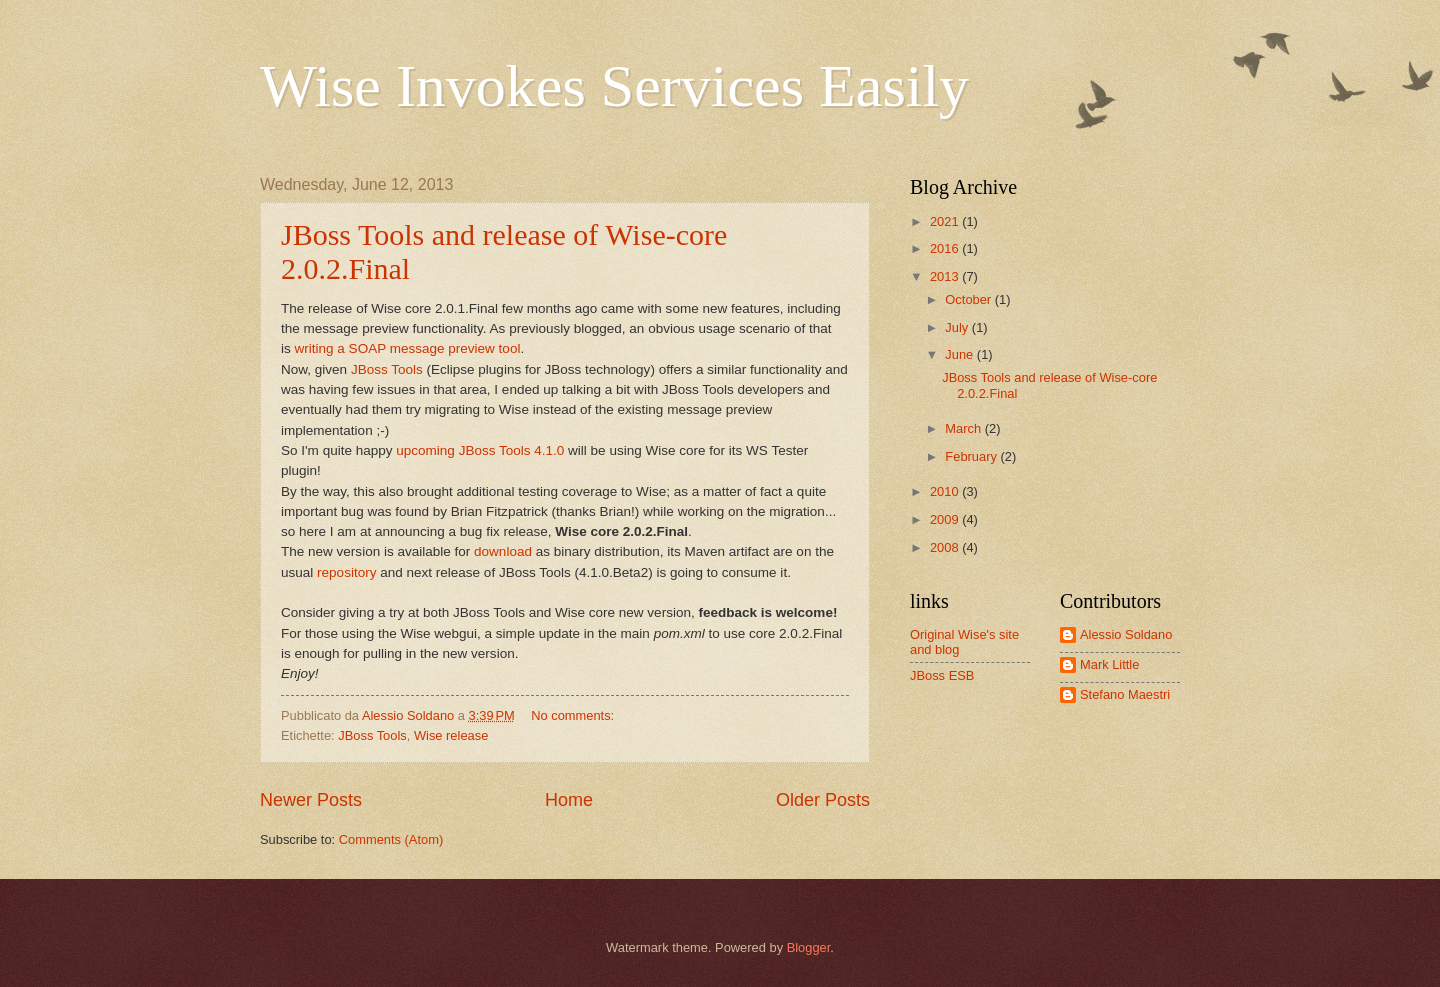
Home (569, 800)
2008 (946, 547)
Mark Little (1109, 664)
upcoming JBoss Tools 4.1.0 (480, 450)
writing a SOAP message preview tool (408, 348)
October (969, 299)
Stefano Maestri (1125, 694)
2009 (946, 519)
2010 (946, 491)
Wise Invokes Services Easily (614, 86)
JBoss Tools (387, 369)
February (972, 456)
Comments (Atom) (391, 839)
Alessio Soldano (1126, 634)
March (964, 428)
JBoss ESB (942, 675)
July (958, 327)
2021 (946, 221)
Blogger (809, 947)
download (503, 551)
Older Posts (823, 800)
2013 (946, 276)
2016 (946, 248)
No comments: (574, 715)
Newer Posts (311, 800)
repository (346, 572)
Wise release (451, 735)
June (961, 354)
